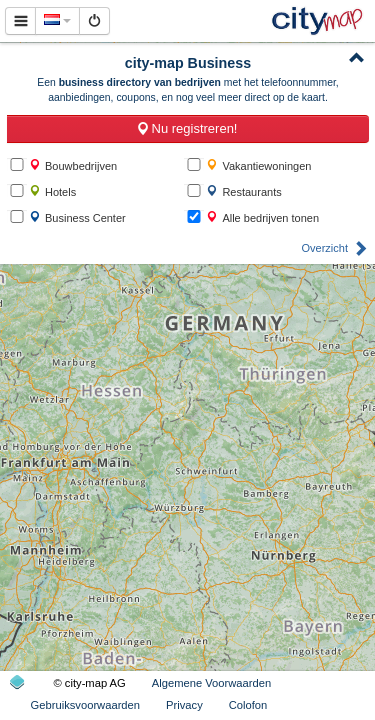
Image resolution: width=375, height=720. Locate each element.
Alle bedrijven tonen (262, 217)
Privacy (184, 705)
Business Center (77, 217)
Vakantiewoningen (258, 165)
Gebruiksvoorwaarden (85, 705)
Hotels (52, 191)
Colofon (248, 705)
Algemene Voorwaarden (211, 683)
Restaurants (243, 191)
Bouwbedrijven (73, 165)
